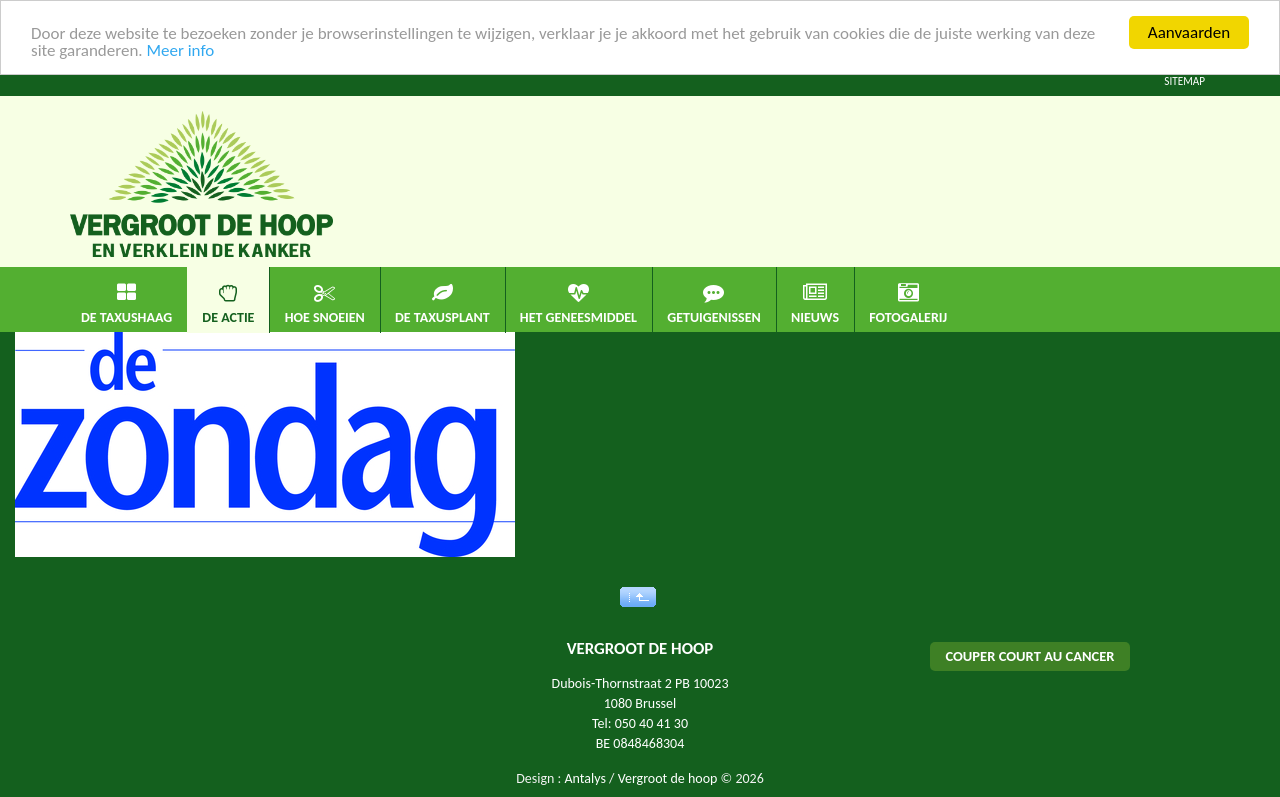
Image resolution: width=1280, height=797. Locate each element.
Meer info (180, 49)
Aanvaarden (1189, 32)
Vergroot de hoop (668, 778)
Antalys (584, 778)
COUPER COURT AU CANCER (1029, 656)
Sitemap (1184, 81)
